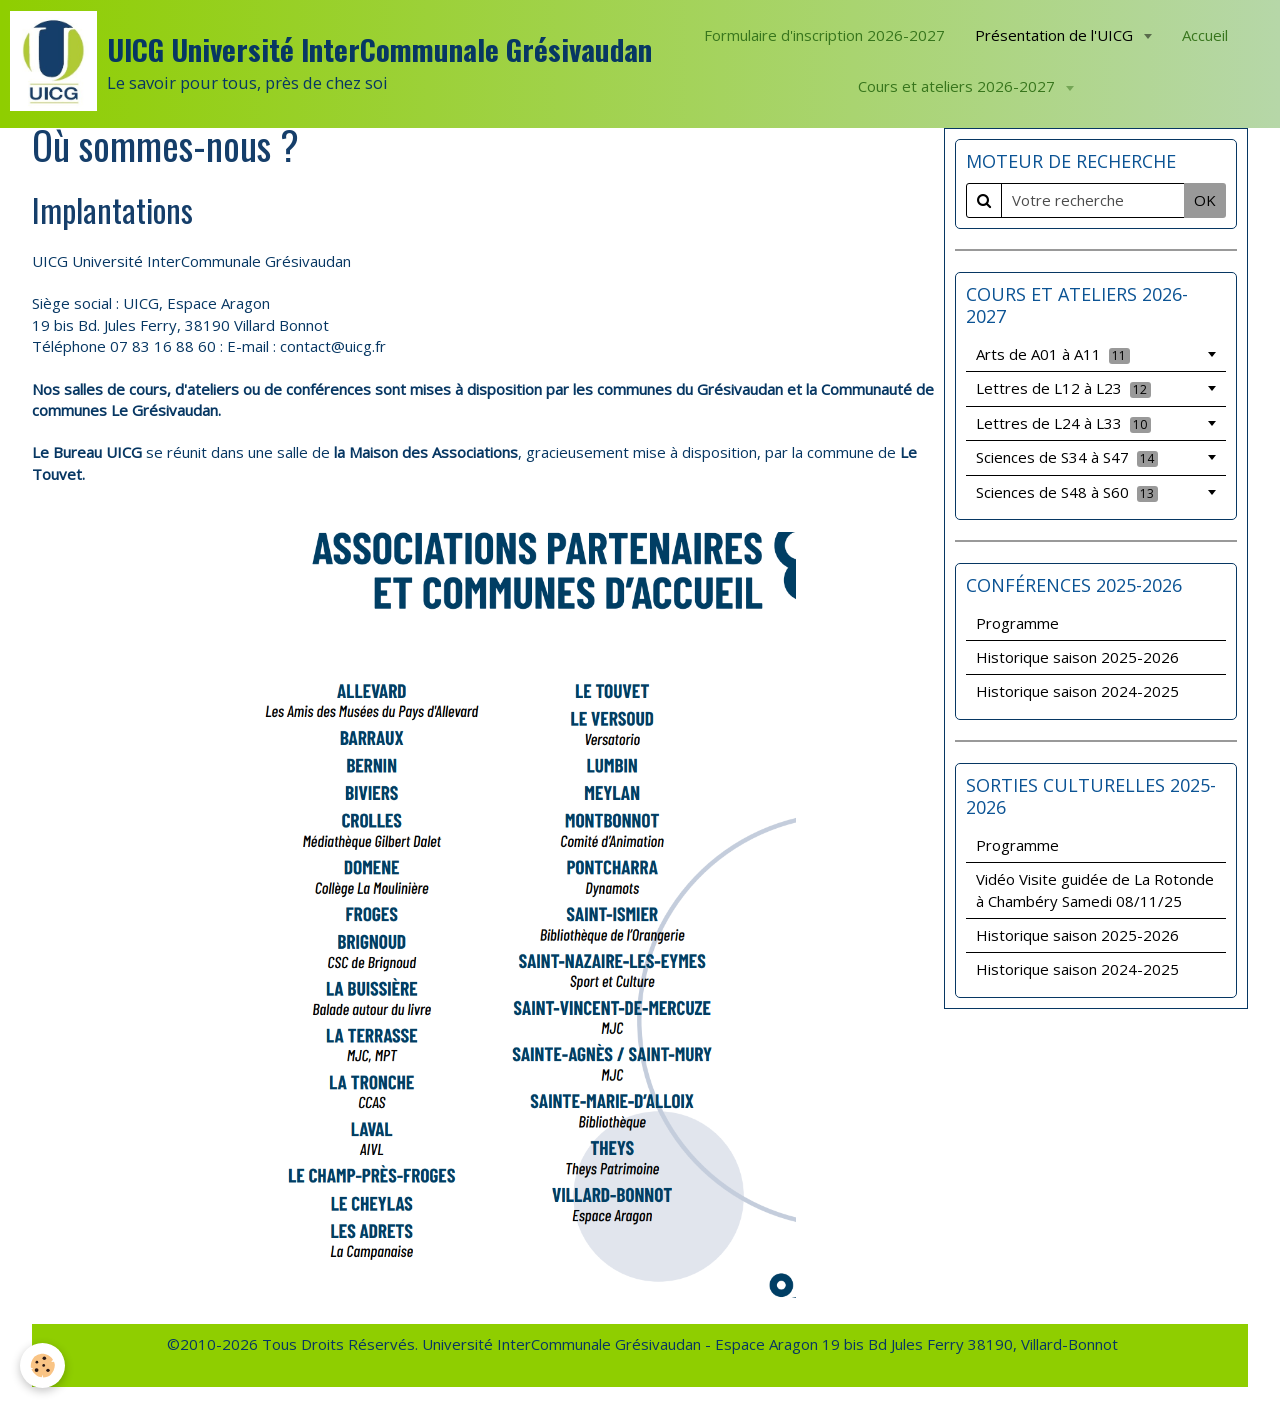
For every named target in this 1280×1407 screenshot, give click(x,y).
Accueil (1205, 35)
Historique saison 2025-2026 (1077, 657)
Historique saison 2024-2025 (1077, 691)
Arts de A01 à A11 (1053, 354)
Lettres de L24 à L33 (1063, 423)
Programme (1017, 623)
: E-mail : (250, 346)
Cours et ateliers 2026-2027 (958, 86)
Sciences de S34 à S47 (1067, 457)
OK (1205, 200)
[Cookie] (42, 1365)
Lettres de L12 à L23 (1063, 388)
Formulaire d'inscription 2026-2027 (824, 35)
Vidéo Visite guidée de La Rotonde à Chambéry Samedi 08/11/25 (1095, 889)
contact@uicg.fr (333, 346)
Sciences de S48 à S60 (1067, 492)
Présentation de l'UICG (1056, 35)
